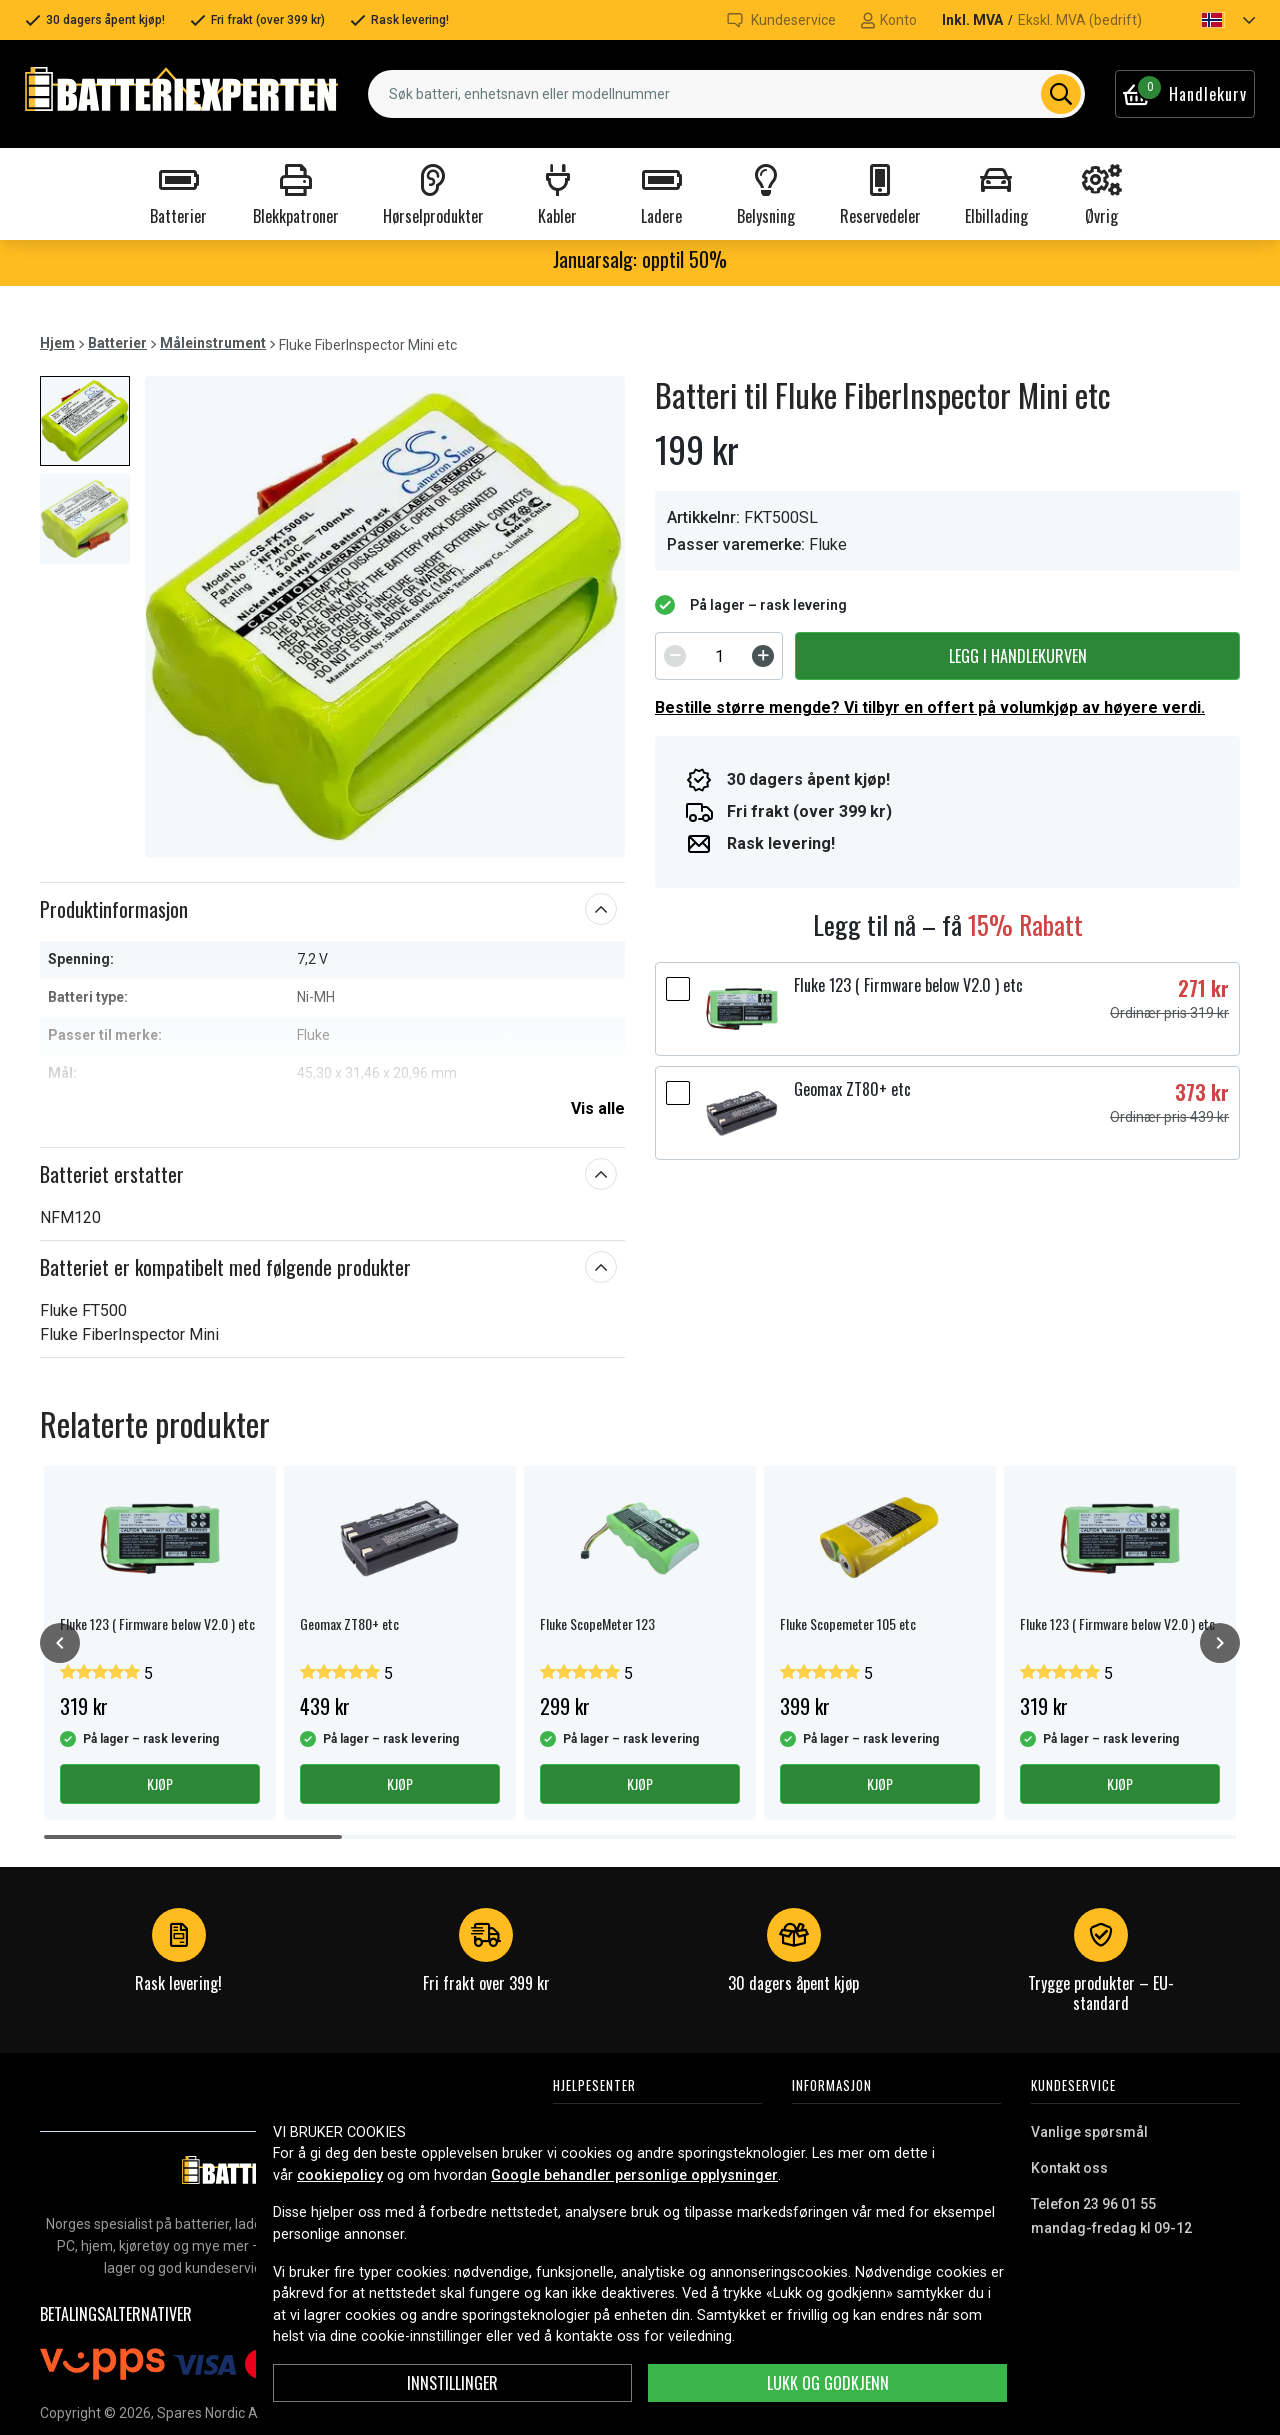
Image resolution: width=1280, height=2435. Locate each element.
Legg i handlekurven (1018, 656)
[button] (1211, 20)
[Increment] (763, 656)
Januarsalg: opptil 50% (640, 259)
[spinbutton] (719, 656)
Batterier (117, 343)
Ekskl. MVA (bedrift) (1080, 20)
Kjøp (160, 1783)
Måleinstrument (213, 343)
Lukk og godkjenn (828, 2383)
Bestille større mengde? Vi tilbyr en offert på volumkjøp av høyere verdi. (930, 707)
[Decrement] (675, 656)
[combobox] (726, 94)
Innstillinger (452, 2383)
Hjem (57, 343)
